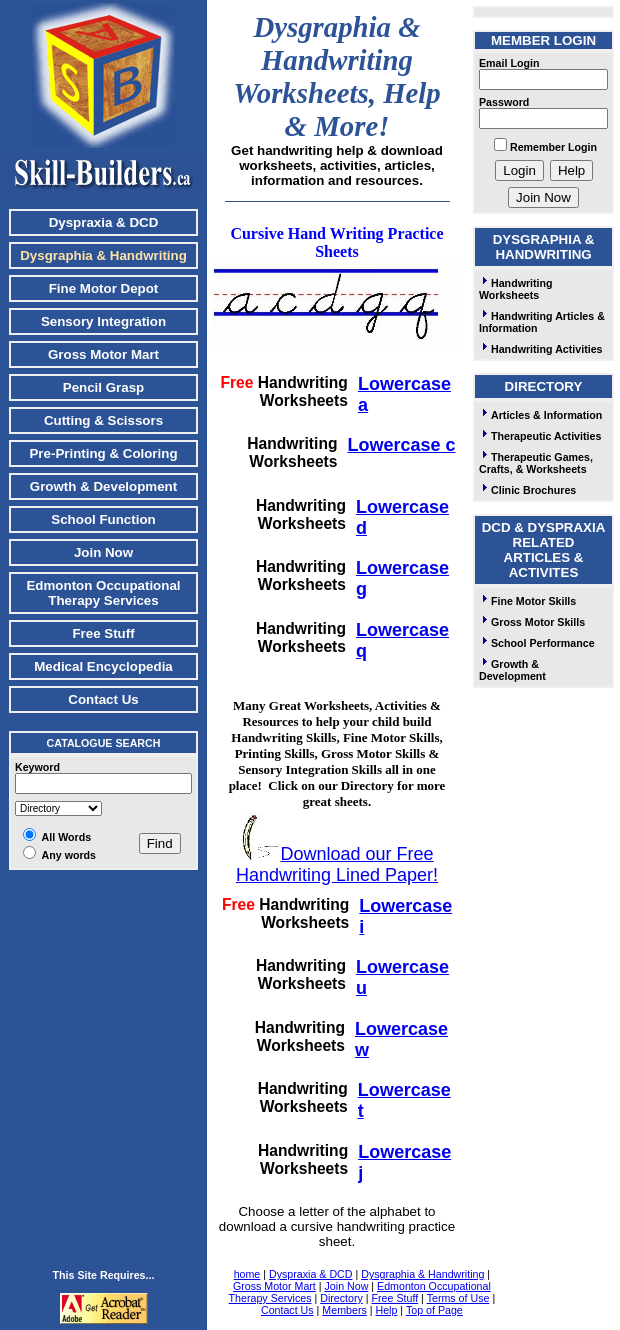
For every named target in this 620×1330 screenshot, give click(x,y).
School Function (103, 519)
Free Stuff (103, 633)
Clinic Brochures (527, 490)
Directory (341, 1298)
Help (386, 1310)
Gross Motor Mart (103, 354)
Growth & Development (103, 486)
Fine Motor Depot (104, 288)
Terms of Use (458, 1298)
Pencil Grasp (104, 387)
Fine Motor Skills (527, 601)
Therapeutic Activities (540, 436)
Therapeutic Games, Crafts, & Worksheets (536, 463)
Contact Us (103, 699)
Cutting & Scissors (103, 420)
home (247, 1274)
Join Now (103, 552)
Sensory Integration (103, 321)
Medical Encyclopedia (103, 666)
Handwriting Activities (541, 349)
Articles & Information (540, 415)
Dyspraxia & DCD (104, 222)
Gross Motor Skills (532, 622)
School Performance (537, 643)
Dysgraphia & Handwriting (422, 1274)
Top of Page (434, 1310)
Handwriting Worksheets (516, 289)
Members (344, 1310)
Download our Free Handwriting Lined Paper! (337, 864)
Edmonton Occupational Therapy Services (103, 593)
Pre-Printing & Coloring (103, 453)
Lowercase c (401, 445)
